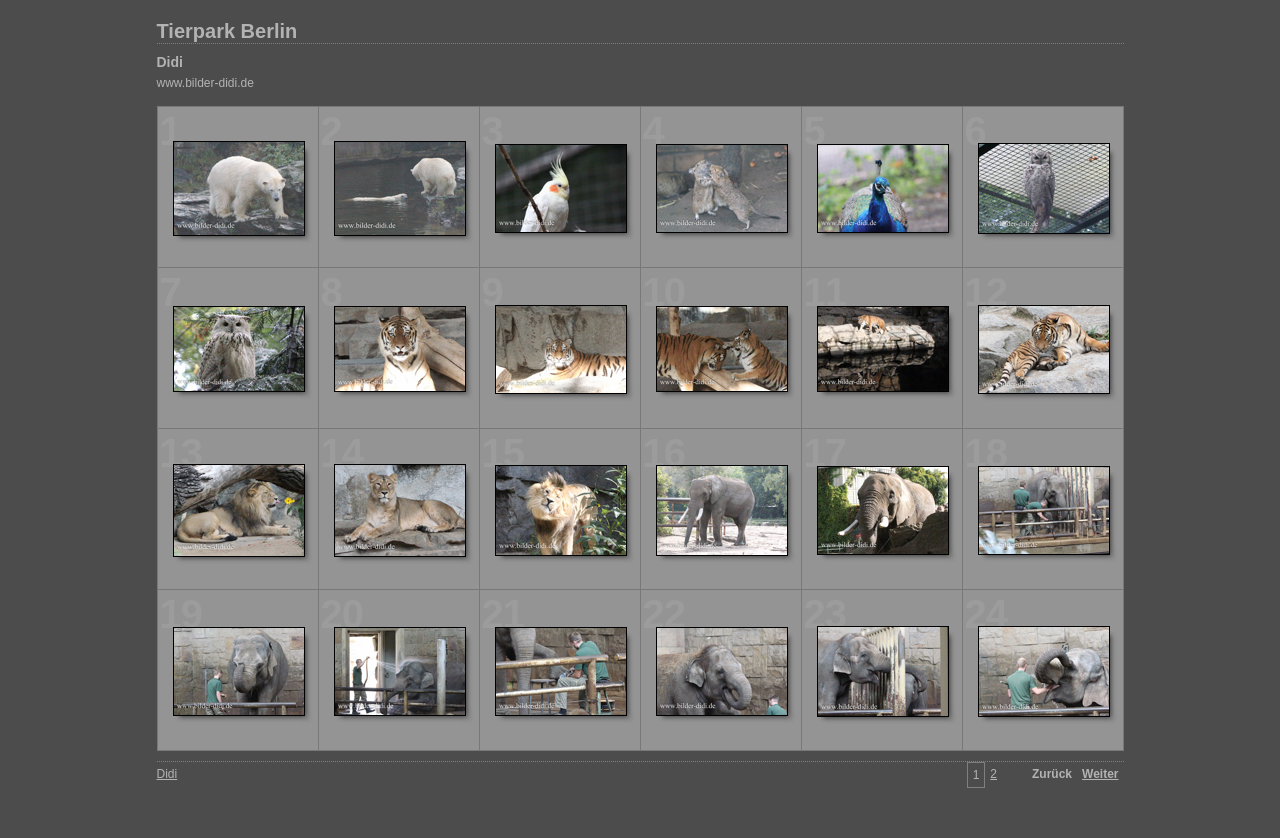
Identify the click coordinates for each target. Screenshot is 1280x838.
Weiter (1100, 774)
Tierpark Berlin (227, 31)
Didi (170, 62)
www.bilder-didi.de (205, 83)
